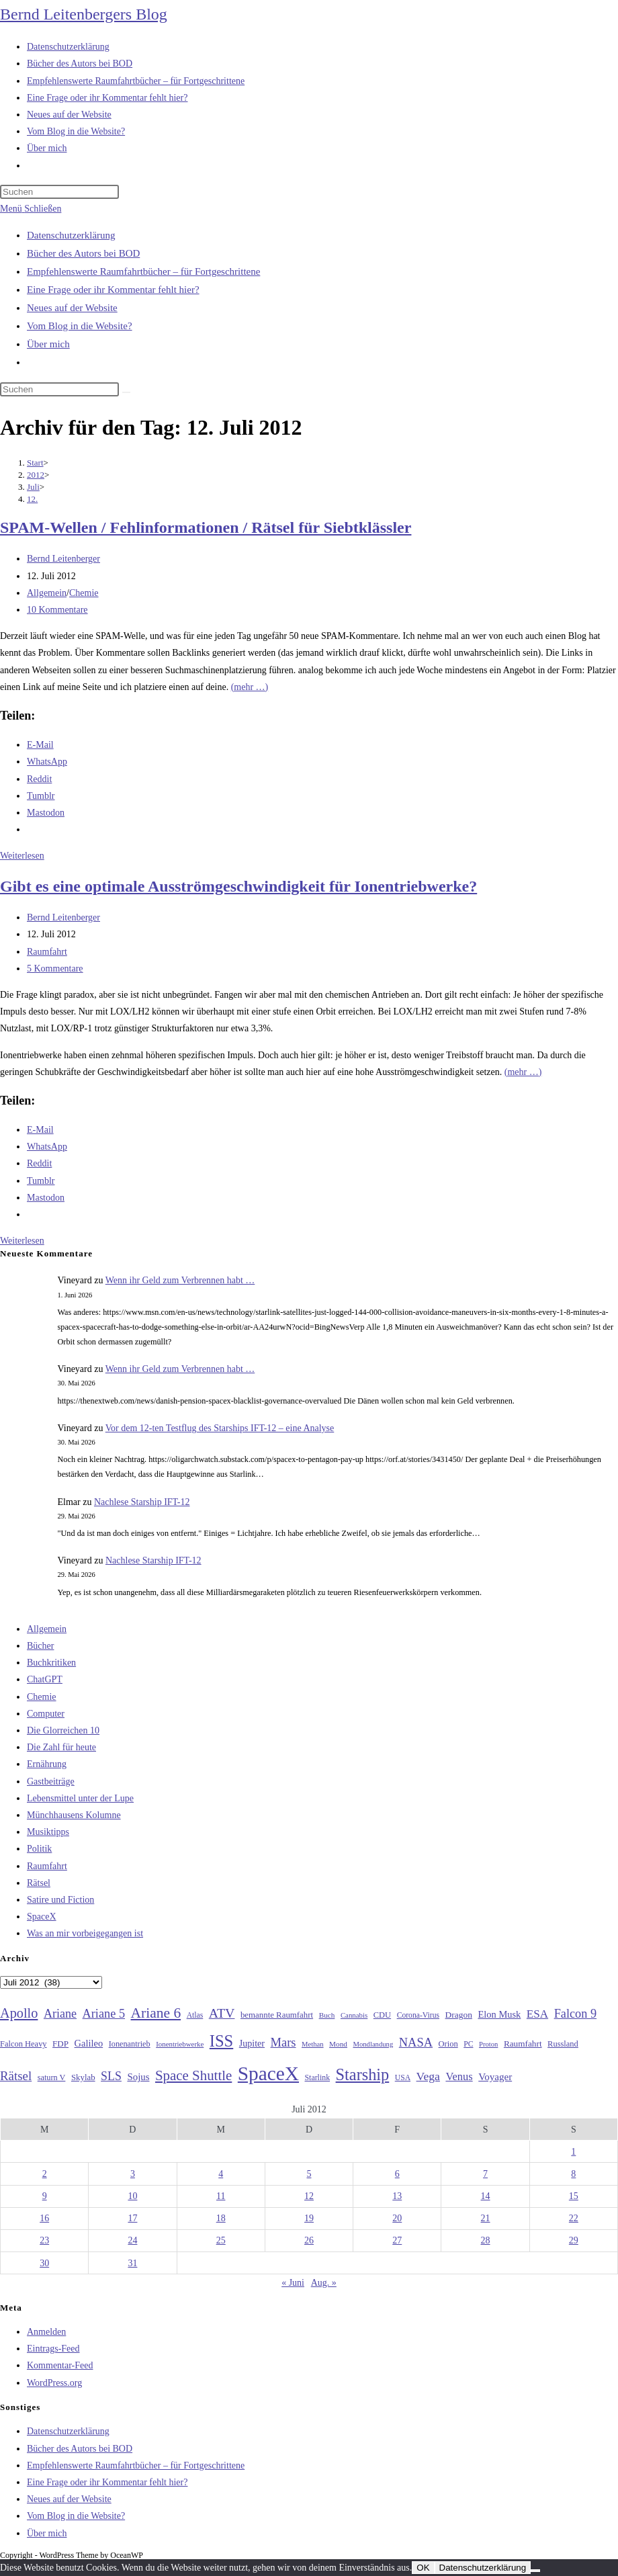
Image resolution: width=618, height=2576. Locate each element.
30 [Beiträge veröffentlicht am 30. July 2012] (44, 2263)
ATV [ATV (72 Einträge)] (222, 2013)
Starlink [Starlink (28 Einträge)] (317, 2077)
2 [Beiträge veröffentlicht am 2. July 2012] (44, 2174)
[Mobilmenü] (30, 209)
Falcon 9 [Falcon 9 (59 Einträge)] (575, 2013)
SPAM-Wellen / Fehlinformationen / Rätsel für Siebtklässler (205, 527)
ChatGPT (44, 1679)
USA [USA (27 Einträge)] (402, 2077)
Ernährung (47, 1764)
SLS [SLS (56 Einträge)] (111, 2076)
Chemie (84, 593)
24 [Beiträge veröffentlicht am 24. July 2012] (132, 2240)
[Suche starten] (126, 392)
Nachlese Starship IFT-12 (142, 1502)
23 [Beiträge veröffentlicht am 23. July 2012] (44, 2240)
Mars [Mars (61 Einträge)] (283, 2042)
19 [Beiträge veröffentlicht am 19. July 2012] (309, 2218)
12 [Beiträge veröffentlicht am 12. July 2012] (309, 2196)
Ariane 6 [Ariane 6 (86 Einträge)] (156, 2013)
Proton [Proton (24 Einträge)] (488, 2044)
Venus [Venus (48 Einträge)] (458, 2076)
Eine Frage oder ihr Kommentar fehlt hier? (113, 289)
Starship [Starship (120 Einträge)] (363, 2074)
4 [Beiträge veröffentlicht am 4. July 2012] (220, 2174)
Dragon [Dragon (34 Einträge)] (458, 2015)
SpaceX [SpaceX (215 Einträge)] (268, 2073)
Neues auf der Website (72, 307)
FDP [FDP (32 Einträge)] (60, 2043)
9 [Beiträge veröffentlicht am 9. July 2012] (44, 2196)
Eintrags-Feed (53, 2349)
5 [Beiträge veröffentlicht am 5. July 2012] (308, 2174)
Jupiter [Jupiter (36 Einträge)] (252, 2043)
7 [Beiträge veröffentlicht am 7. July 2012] (485, 2174)
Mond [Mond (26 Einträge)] (338, 2044)
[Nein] (535, 2570)
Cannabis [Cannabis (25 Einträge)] (354, 2015)
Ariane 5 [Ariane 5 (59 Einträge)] (104, 2013)
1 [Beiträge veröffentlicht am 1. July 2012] (573, 2152)
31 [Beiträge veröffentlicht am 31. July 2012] (132, 2263)
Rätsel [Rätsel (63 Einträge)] (16, 2076)
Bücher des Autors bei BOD (83, 253)
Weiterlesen (22, 856)
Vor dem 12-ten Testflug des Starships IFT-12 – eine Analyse (220, 1428)
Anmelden (46, 2332)
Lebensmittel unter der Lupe (80, 1798)
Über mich (48, 344)
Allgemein (47, 593)
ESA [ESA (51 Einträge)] (537, 2014)
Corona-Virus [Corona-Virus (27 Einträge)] (418, 2015)
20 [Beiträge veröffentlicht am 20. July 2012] (397, 2218)
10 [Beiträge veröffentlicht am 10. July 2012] (132, 2196)
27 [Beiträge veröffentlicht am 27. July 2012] (397, 2240)
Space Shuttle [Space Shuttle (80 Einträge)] (193, 2075)
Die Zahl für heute (61, 1747)
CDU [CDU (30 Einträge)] (382, 2015)
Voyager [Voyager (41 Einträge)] (495, 2076)
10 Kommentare (57, 610)
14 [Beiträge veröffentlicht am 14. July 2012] (485, 2196)
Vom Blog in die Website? (79, 325)
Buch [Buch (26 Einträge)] (327, 2015)
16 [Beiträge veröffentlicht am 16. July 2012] (44, 2218)
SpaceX (41, 1917)
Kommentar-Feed (60, 2365)
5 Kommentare (55, 968)
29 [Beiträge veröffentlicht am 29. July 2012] (573, 2240)
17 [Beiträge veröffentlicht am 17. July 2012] (132, 2218)
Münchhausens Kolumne (74, 1815)
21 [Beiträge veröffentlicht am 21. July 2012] (485, 2218)
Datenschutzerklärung (71, 235)
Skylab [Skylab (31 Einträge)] (83, 2077)
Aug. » (324, 2283)
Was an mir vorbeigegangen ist (85, 1933)
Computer (45, 1714)
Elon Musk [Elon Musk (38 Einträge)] (499, 2014)
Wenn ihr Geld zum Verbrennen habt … (180, 1280)
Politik (39, 1849)
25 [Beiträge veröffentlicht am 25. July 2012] (221, 2240)
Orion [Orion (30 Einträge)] (448, 2044)
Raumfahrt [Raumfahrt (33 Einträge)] (523, 2043)
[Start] (35, 463)
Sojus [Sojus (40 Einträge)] (138, 2076)
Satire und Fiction (60, 1900)
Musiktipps (48, 1832)
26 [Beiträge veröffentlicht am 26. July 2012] (309, 2240)
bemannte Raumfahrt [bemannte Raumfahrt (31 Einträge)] (276, 2015)
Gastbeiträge (51, 1781)
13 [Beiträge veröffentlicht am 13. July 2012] (397, 2196)
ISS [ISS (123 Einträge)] (221, 2041)
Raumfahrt (47, 952)
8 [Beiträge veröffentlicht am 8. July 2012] (573, 2174)
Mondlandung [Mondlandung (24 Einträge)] (373, 2044)
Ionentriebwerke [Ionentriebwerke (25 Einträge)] (180, 2044)
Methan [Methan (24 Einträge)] (313, 2044)
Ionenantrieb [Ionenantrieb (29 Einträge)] (129, 2044)
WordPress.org (54, 2383)
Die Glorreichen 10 (63, 1730)
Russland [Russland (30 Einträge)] (562, 2044)
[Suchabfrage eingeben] (59, 192)
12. (32, 499)
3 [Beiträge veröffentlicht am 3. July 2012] (132, 2174)
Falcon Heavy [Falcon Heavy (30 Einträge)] (23, 2044)
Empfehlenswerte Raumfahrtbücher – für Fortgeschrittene (143, 271)
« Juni (292, 2283)
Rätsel (38, 1883)
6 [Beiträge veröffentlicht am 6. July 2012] (397, 2174)
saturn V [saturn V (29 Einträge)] (52, 2077)
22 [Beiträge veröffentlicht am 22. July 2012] (573, 2218)
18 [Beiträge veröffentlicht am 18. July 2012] (221, 2218)
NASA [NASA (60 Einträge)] (416, 2042)
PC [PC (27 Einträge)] (468, 2044)
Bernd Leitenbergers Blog (83, 14)
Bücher (40, 1646)
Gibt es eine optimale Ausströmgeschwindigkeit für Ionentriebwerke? (238, 886)
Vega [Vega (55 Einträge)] (428, 2076)
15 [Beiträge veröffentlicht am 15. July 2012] (573, 2196)
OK (422, 2568)
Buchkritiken (51, 1663)
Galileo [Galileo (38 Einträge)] (89, 2043)
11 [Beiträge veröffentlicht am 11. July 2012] (220, 2196)
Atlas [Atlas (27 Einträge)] (195, 2015)
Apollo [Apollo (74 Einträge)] (19, 2013)
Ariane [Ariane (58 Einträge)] (60, 2013)
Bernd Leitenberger (63, 559)
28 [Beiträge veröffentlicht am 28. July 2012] (485, 2240)
